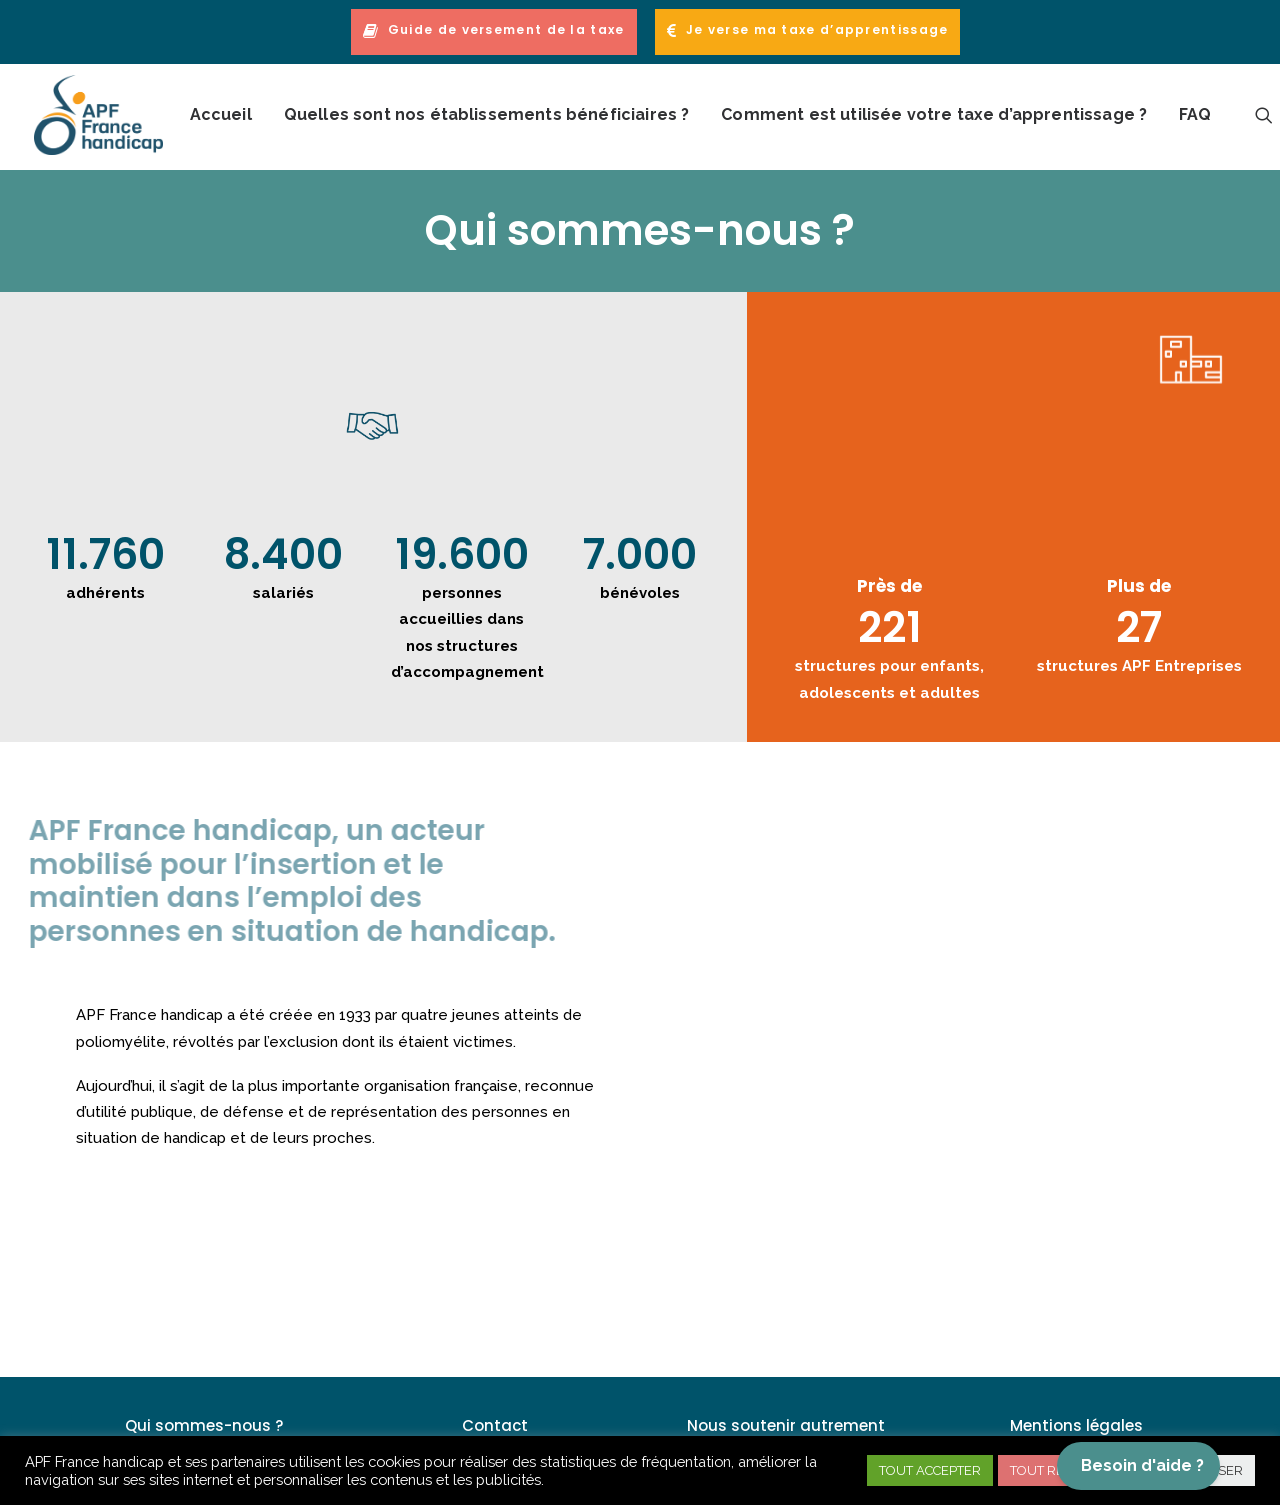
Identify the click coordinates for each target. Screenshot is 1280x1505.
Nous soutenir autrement (786, 1425)
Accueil (221, 114)
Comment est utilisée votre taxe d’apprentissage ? (934, 114)
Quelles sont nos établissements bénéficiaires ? (487, 114)
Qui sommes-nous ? (204, 1425)
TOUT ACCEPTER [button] (930, 1470)
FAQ (1195, 114)
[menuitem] (497, 32)
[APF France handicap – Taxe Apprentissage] (98, 115)
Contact (495, 1425)
